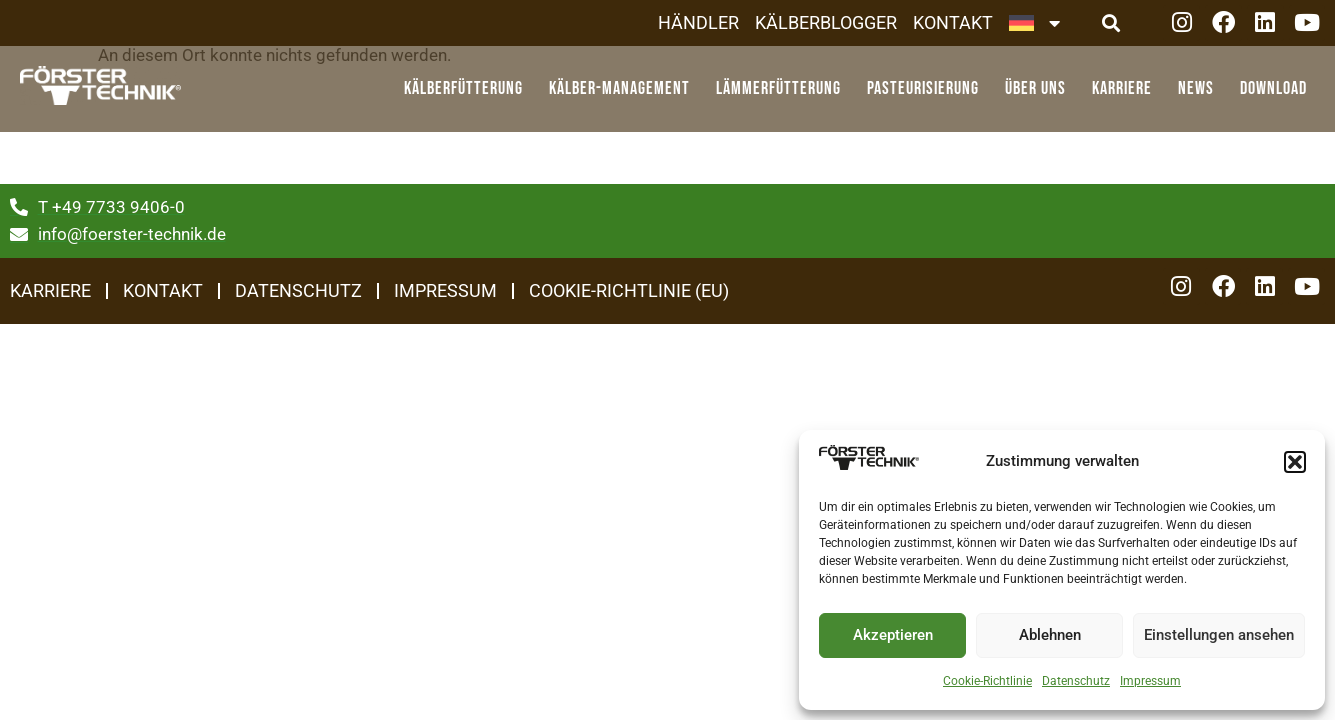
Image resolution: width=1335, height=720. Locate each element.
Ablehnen (1050, 635)
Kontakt (953, 22)
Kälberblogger (826, 22)
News (1201, 88)
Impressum (1150, 681)
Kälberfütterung (468, 88)
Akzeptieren (893, 635)
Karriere (1127, 88)
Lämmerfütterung (783, 88)
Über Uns (1040, 88)
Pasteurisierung (928, 88)
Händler (698, 22)
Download (1273, 88)
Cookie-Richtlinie (987, 681)
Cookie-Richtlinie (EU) (629, 290)
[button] (1295, 462)
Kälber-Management (624, 88)
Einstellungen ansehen (1219, 635)
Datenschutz (1076, 681)
